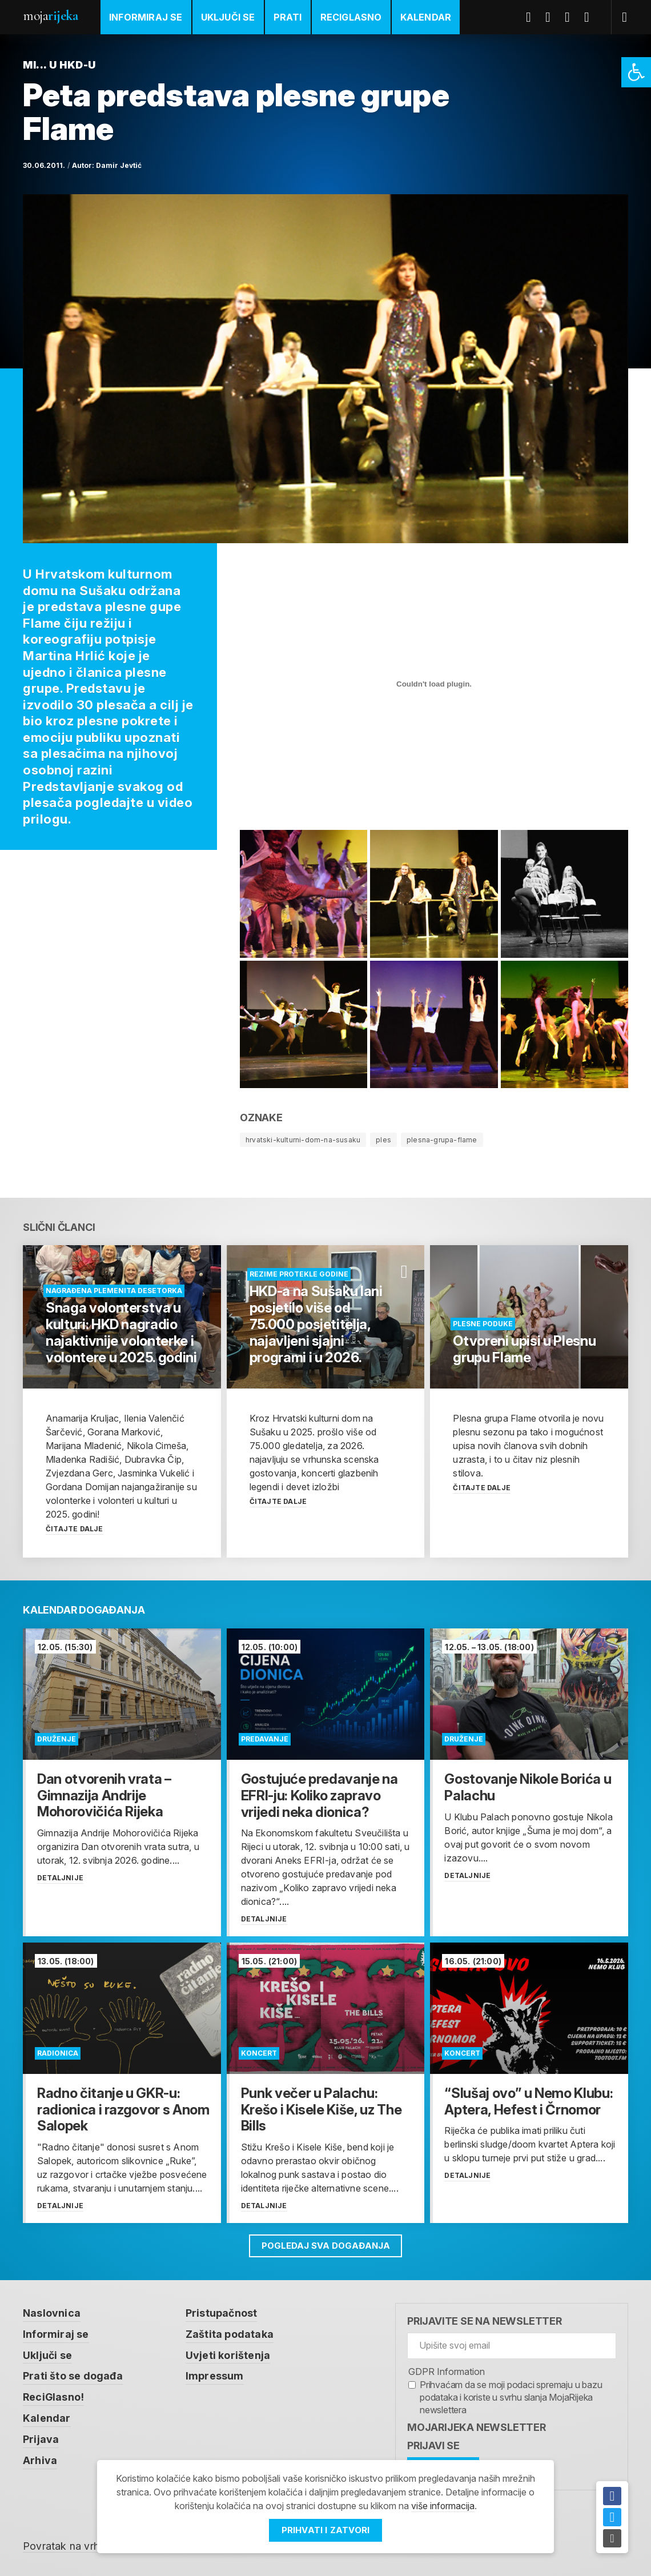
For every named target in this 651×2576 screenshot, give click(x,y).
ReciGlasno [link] (351, 17)
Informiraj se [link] (146, 17)
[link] (636, 72)
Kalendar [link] (426, 17)
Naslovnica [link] (52, 2312)
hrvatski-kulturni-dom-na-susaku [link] (303, 1139)
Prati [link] (288, 17)
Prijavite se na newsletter (484, 2320)
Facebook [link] (533, 17)
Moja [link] (50, 15)
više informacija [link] (443, 2506)
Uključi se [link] (228, 17)
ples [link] (383, 1139)
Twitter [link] (552, 17)
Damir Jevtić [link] (119, 165)
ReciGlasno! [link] (54, 2395)
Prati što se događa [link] (73, 2374)
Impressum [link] (215, 2374)
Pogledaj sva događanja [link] (326, 2245)
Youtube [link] (571, 17)
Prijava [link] (41, 2436)
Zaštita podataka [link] (230, 2333)
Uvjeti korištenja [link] (228, 2354)
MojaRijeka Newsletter (476, 2427)
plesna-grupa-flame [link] (442, 1139)
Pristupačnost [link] (222, 2312)
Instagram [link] (591, 17)
